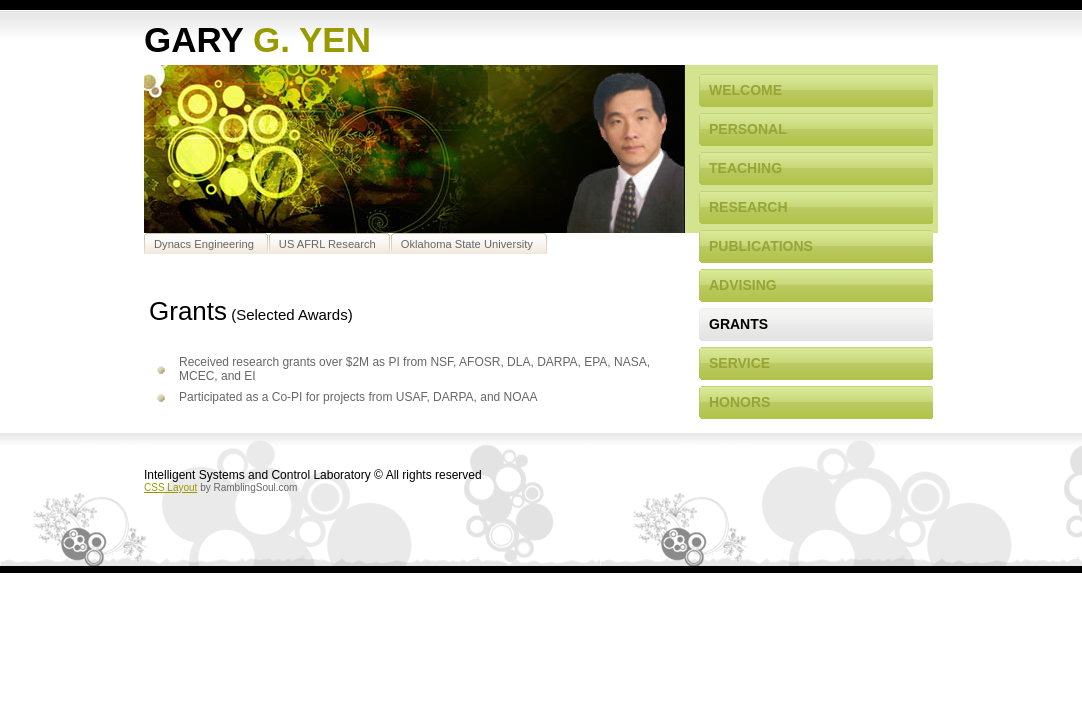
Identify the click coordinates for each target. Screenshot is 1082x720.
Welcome (745, 90)
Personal (748, 129)
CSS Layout (170, 487)
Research (748, 207)
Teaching (745, 168)
